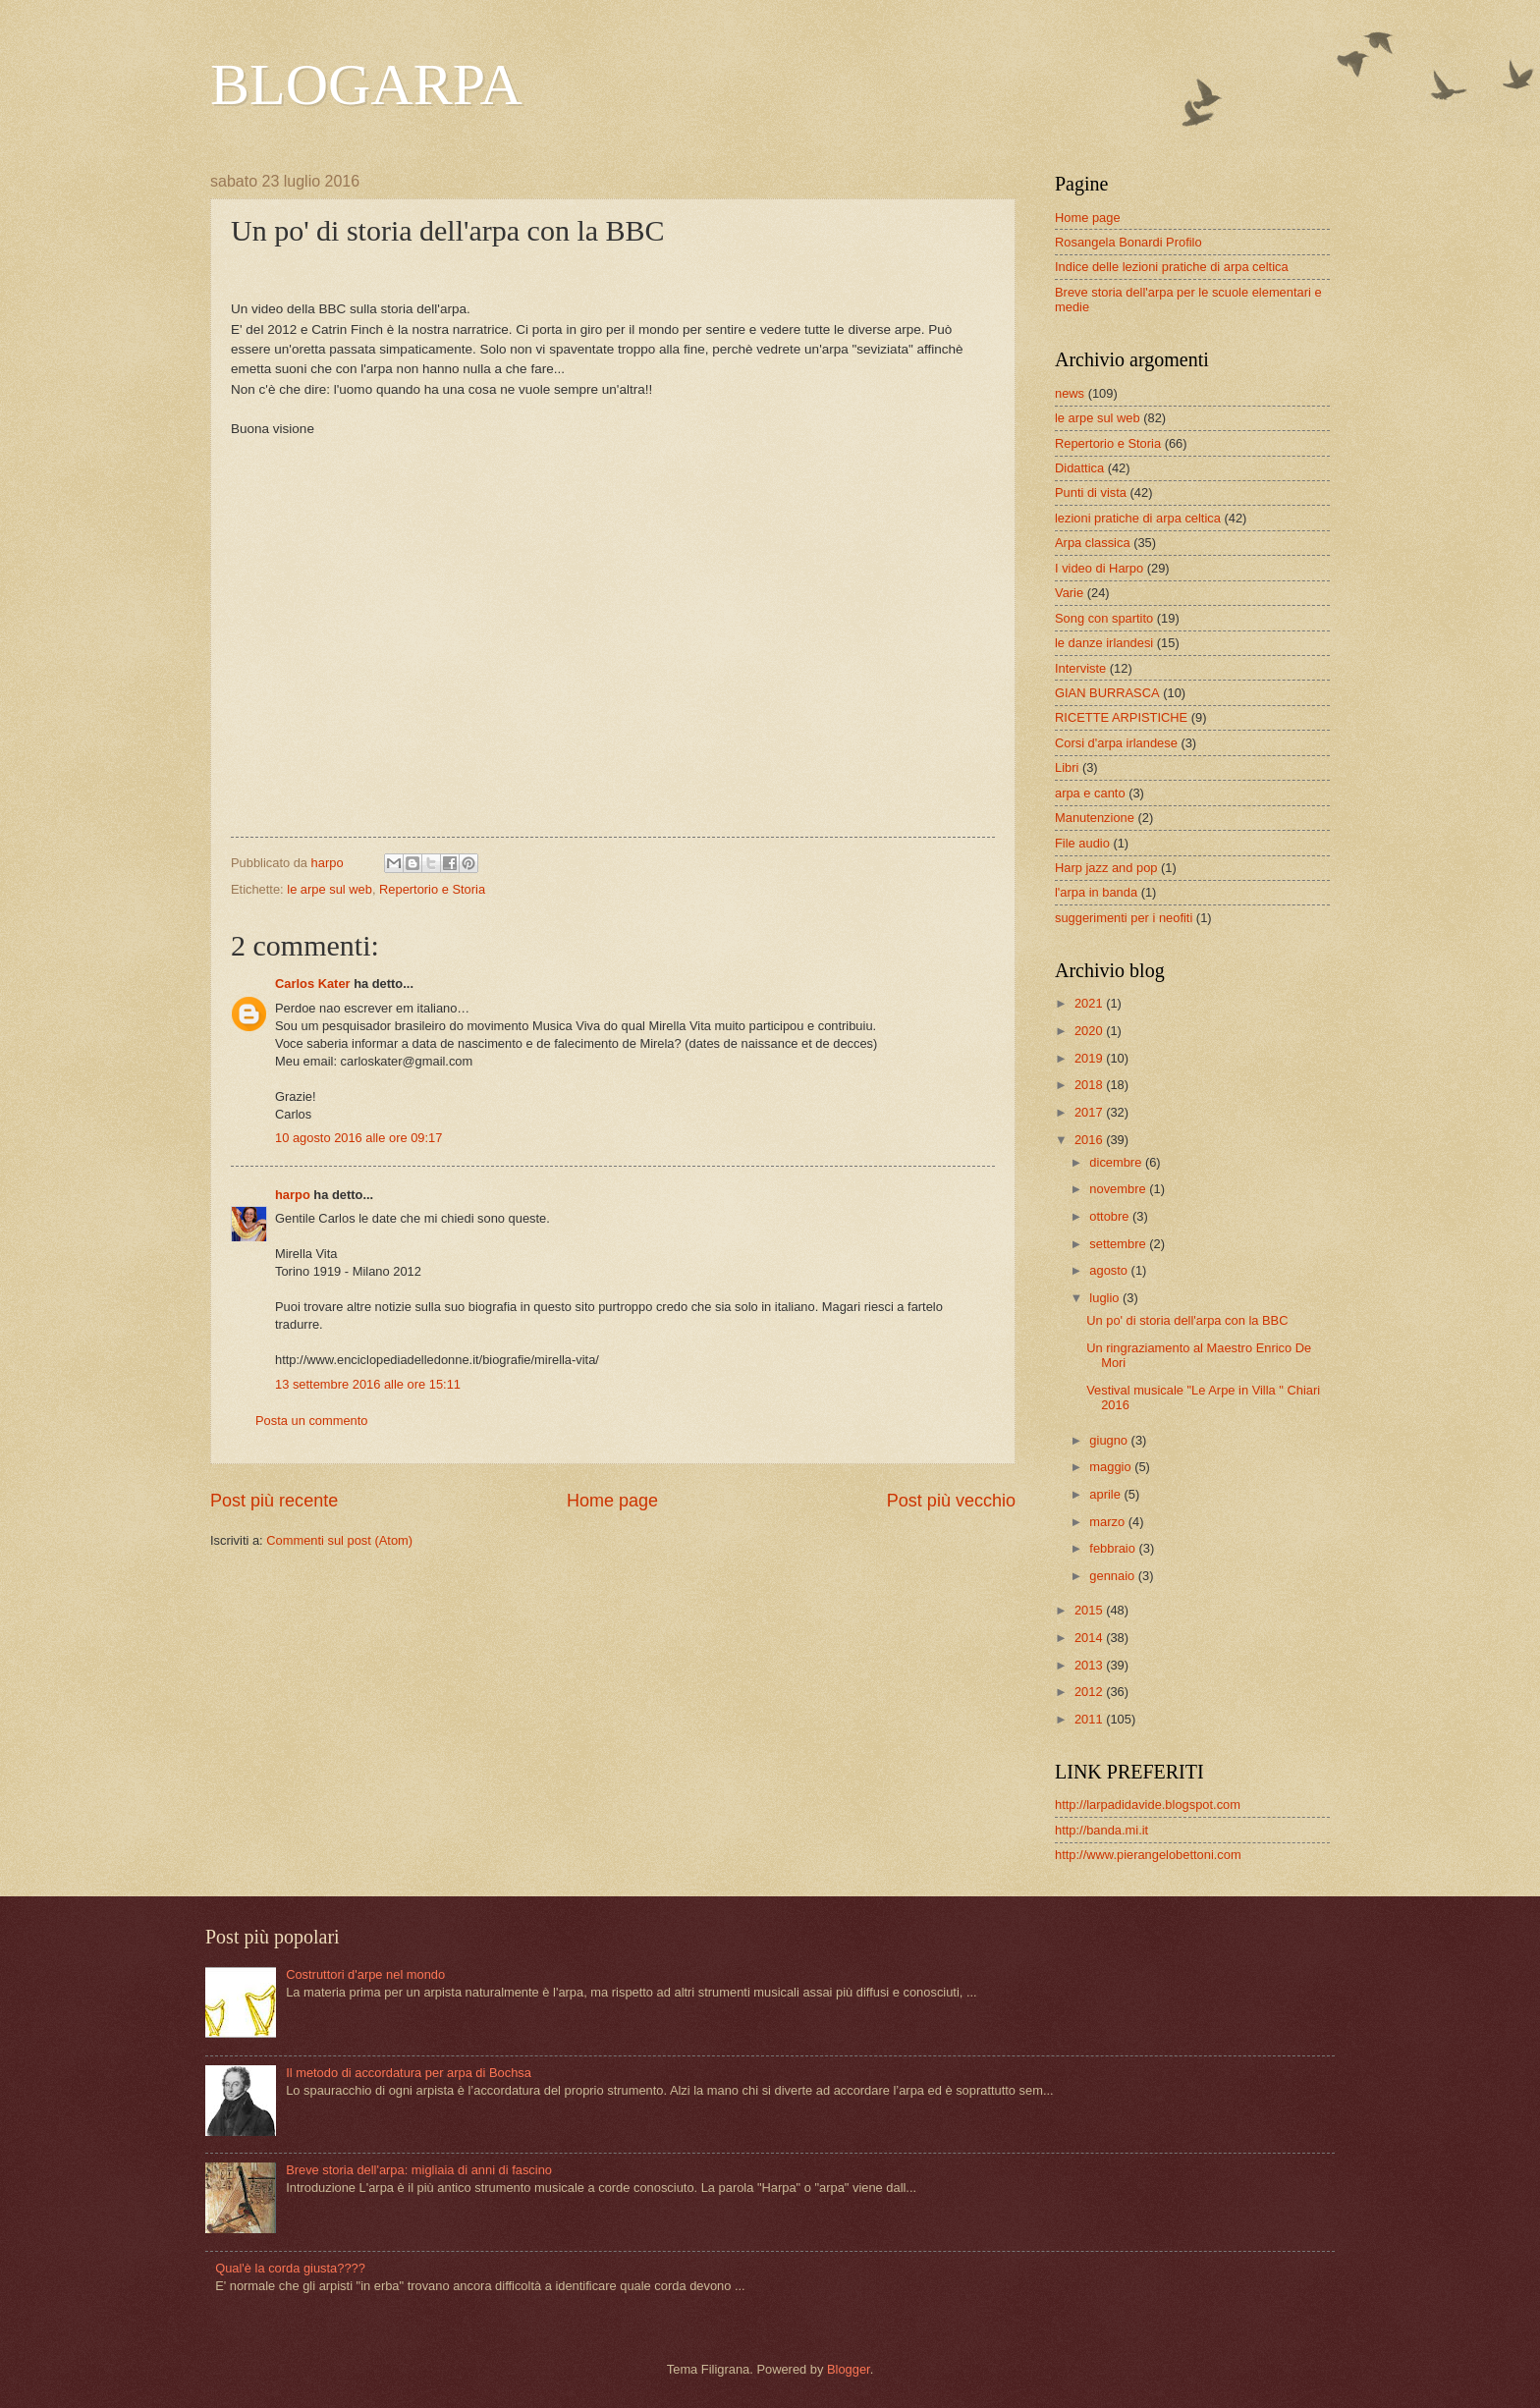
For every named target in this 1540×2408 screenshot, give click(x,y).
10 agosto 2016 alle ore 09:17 (358, 1137)
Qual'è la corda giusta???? (290, 2268)
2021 (1090, 1003)
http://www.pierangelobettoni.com (1148, 1854)
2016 (1090, 1139)
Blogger (848, 2369)
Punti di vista (1091, 492)
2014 (1090, 1637)
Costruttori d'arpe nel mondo (365, 1974)
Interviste (1080, 668)
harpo (292, 1194)
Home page (612, 1500)
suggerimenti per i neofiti (1123, 917)
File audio (1082, 843)
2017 (1090, 1112)
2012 (1090, 1691)
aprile (1106, 1494)
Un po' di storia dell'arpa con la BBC (1187, 1320)
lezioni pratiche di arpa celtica (1138, 518)
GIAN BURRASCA (1107, 692)
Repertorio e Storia (432, 889)
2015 (1090, 1610)
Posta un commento (311, 1420)
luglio (1106, 1297)
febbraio (1113, 1548)
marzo (1108, 1521)
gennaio (1113, 1575)
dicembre (1117, 1162)
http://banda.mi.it (1101, 1830)
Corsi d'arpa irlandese (1116, 743)
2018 (1090, 1084)
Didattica (1079, 468)
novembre (1119, 1188)
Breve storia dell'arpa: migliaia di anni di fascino (419, 2169)
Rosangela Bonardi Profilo (1128, 242)
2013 (1090, 1665)
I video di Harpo (1099, 568)
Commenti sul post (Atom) (339, 1540)
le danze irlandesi (1104, 642)
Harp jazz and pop (1106, 867)
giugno (1109, 1440)
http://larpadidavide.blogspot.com (1147, 1804)
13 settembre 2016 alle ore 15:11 (368, 1384)
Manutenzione (1094, 817)
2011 (1090, 1719)
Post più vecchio (951, 1500)
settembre (1119, 1243)
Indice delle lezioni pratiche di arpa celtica (1172, 266)
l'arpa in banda (1096, 892)
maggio (1111, 1466)
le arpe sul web (329, 889)
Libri (1066, 767)
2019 (1090, 1058)
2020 (1090, 1030)
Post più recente (274, 1500)
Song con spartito (1104, 618)
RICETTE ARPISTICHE (1121, 717)
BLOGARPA (366, 84)
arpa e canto (1090, 793)
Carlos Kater (313, 983)
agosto (1109, 1270)
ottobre (1110, 1216)
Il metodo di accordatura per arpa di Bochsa (408, 2072)
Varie (1069, 592)
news (1069, 393)
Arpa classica (1092, 542)
